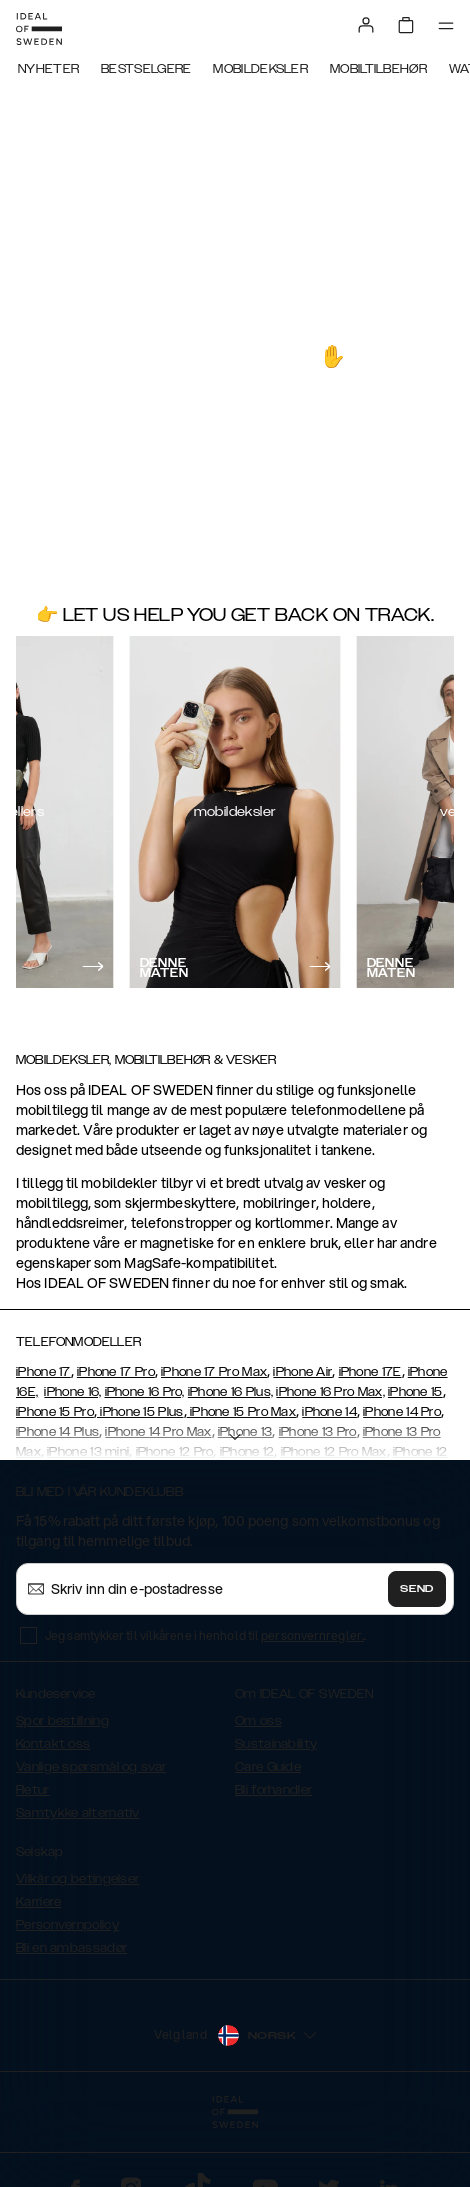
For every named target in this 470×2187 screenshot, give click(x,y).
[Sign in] (366, 25)
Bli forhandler (273, 1790)
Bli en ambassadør (71, 1948)
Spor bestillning (62, 1721)
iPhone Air (302, 1372)
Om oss (258, 1721)
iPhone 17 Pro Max (214, 1372)
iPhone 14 (329, 1412)
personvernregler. (312, 1635)
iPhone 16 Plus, (231, 1392)
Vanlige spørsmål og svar (91, 1767)
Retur (33, 1790)
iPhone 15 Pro (55, 1412)
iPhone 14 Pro (402, 1412)
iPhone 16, (72, 1392)
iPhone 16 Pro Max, (330, 1392)
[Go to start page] (39, 29)
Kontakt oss (53, 1744)
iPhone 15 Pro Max (241, 1412)
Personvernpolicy (67, 1925)
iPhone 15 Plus (140, 1412)
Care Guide (268, 1767)
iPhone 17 (43, 1372)
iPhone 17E (370, 1372)
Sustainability (276, 1744)
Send (417, 1589)
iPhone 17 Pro (116, 1372)
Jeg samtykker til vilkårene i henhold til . (205, 1635)
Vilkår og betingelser (77, 1879)
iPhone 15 (415, 1392)
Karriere (38, 1902)
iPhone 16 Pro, (145, 1392)
